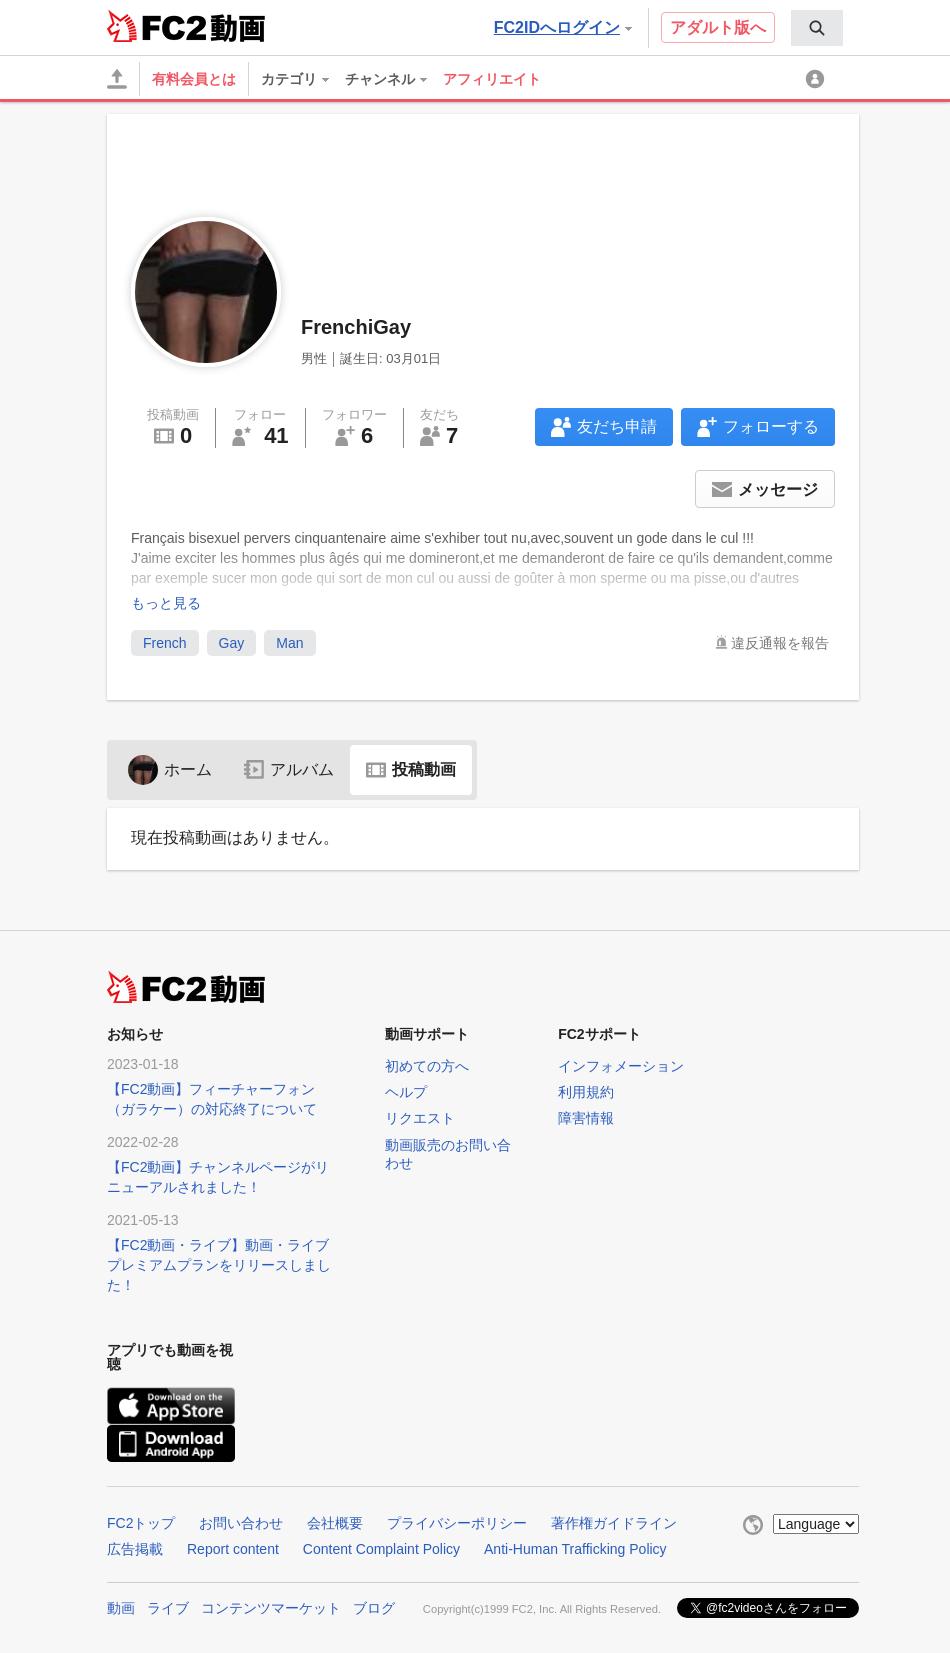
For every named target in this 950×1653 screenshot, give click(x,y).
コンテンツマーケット (271, 1608)
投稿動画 (411, 769)
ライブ (168, 1608)
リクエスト (420, 1118)
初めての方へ (427, 1066)
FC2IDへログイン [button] (563, 27)
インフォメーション (621, 1066)
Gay (232, 643)
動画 (121, 1608)
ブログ (374, 1608)
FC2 (156, 26)
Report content (233, 1549)
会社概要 (335, 1523)
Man (289, 643)
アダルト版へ (718, 27)
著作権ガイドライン (614, 1523)
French (165, 643)
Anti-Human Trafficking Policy (575, 1549)
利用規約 (586, 1092)
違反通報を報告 (780, 643)
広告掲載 (135, 1549)
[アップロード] (117, 79)
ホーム (170, 769)
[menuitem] (817, 28)
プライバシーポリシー (457, 1523)
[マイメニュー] (818, 79)
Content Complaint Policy (381, 1549)
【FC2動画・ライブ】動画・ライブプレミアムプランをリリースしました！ (219, 1265)
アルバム (289, 769)
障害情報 (586, 1118)
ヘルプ (406, 1092)
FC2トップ (141, 1523)
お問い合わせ (241, 1523)
